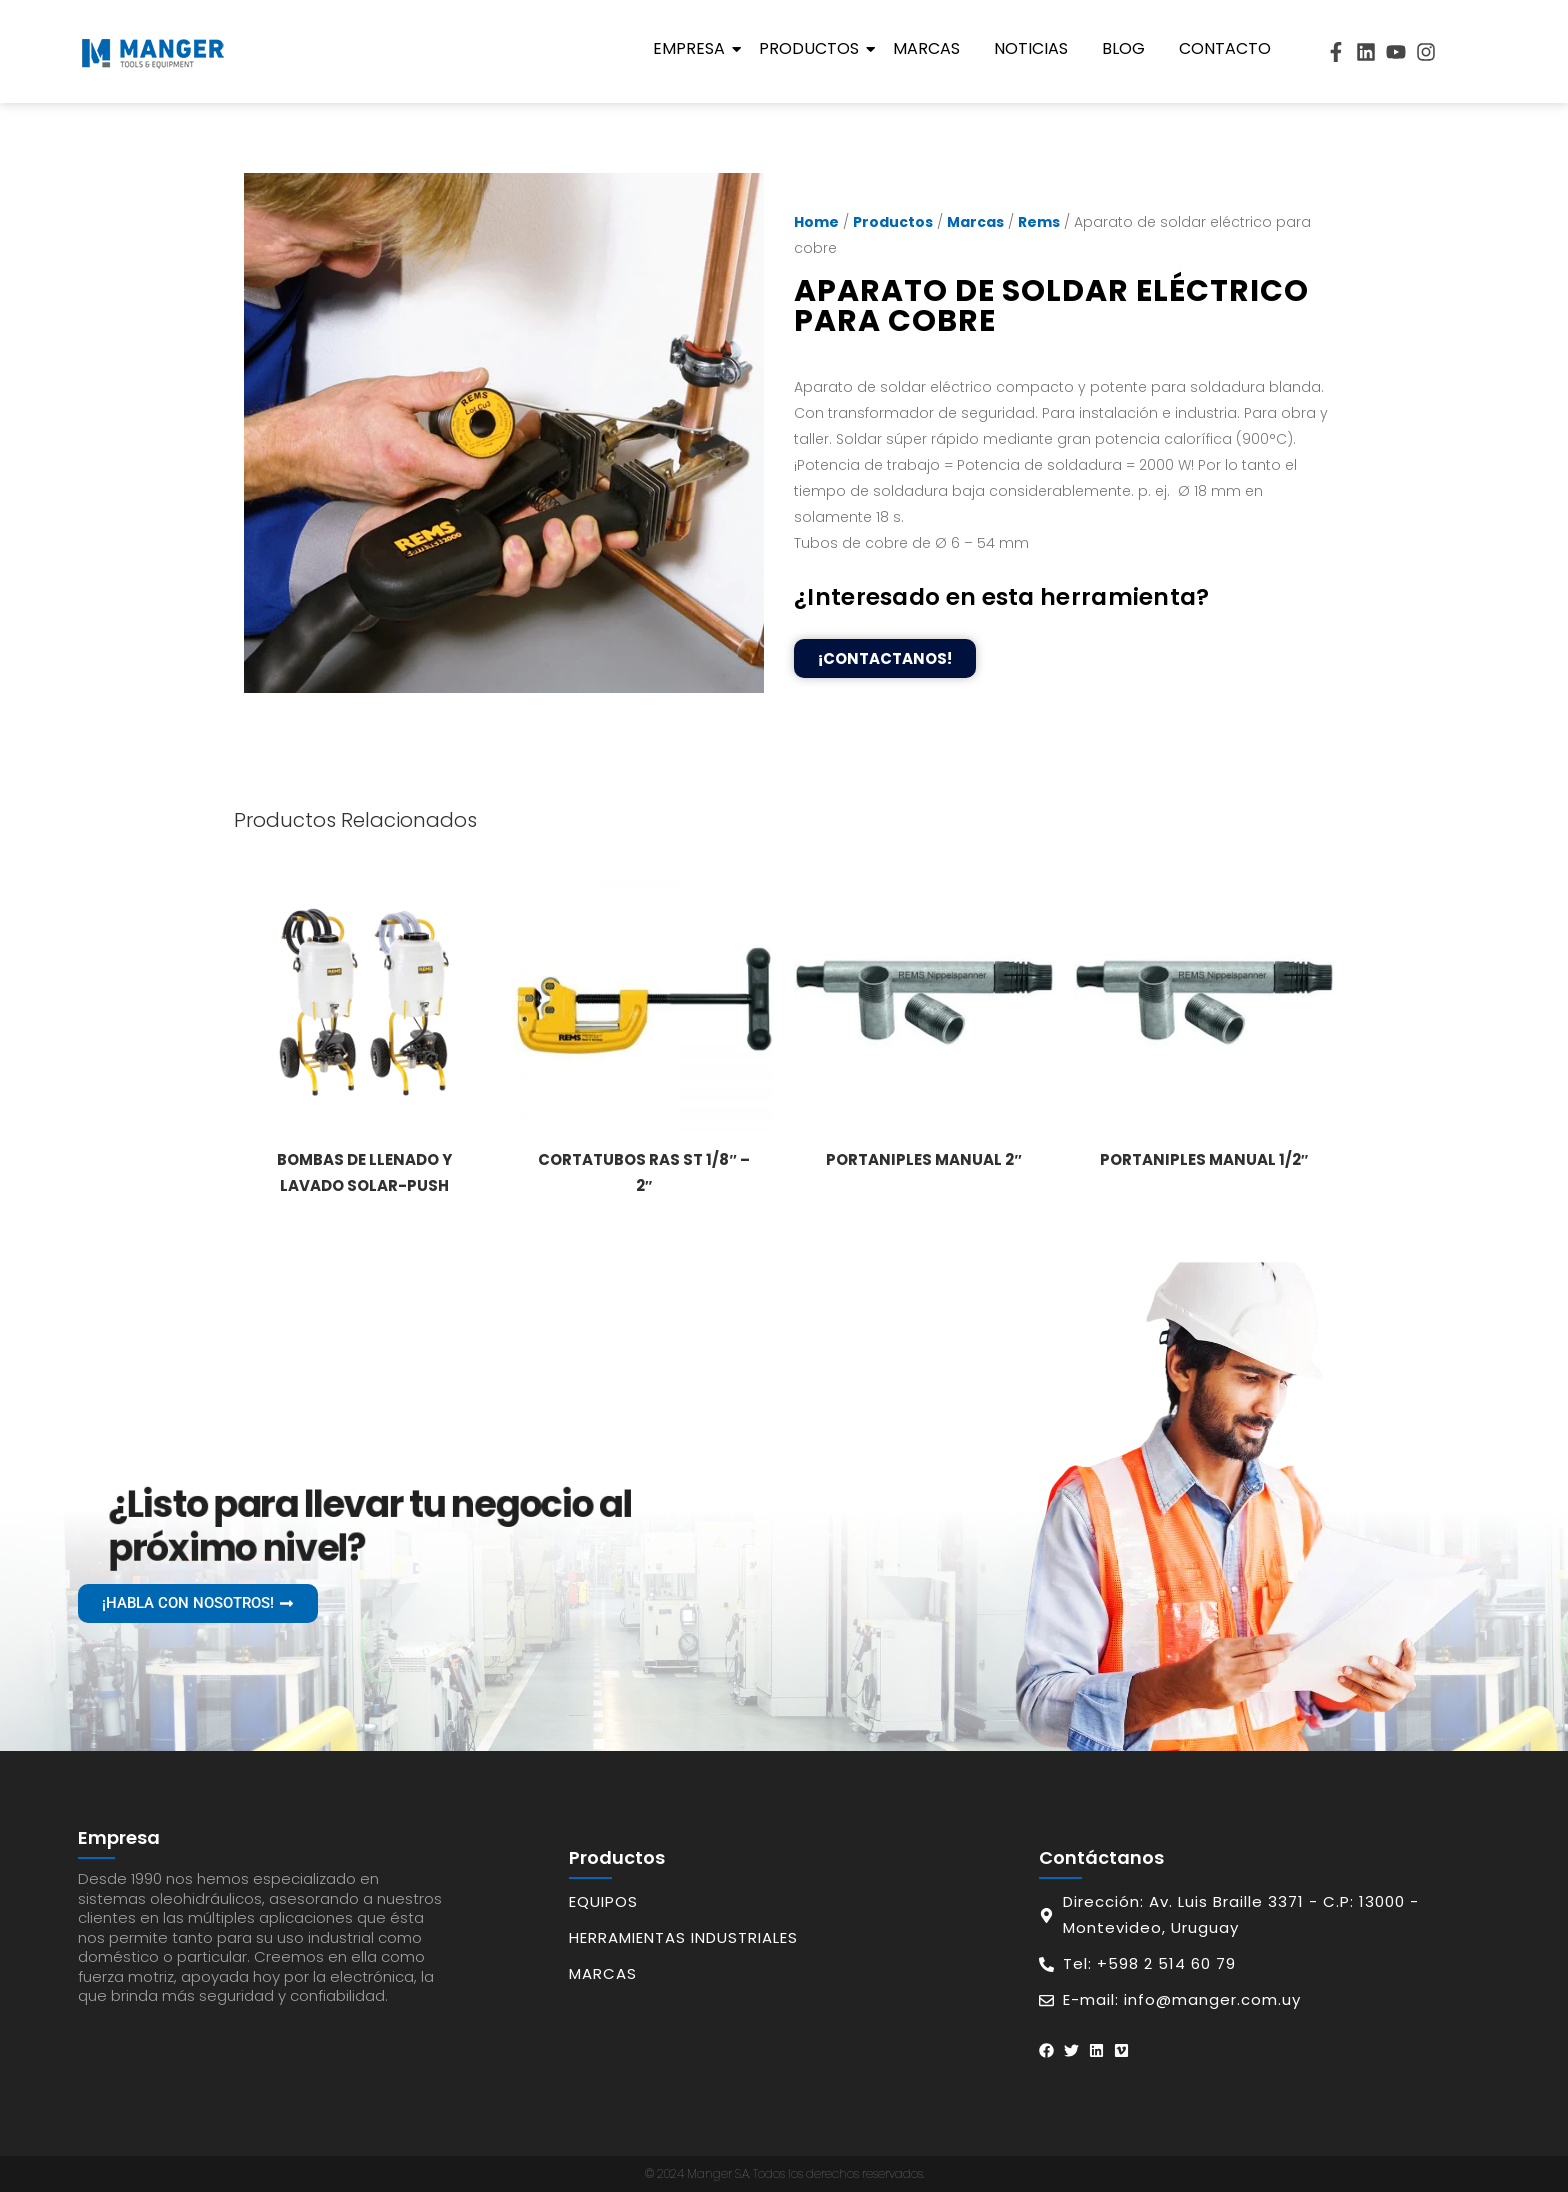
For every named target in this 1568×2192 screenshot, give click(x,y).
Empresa (692, 48)
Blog (1123, 48)
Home (816, 222)
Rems (1039, 222)
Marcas (926, 48)
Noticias (1031, 48)
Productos (812, 48)
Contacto (1225, 48)
